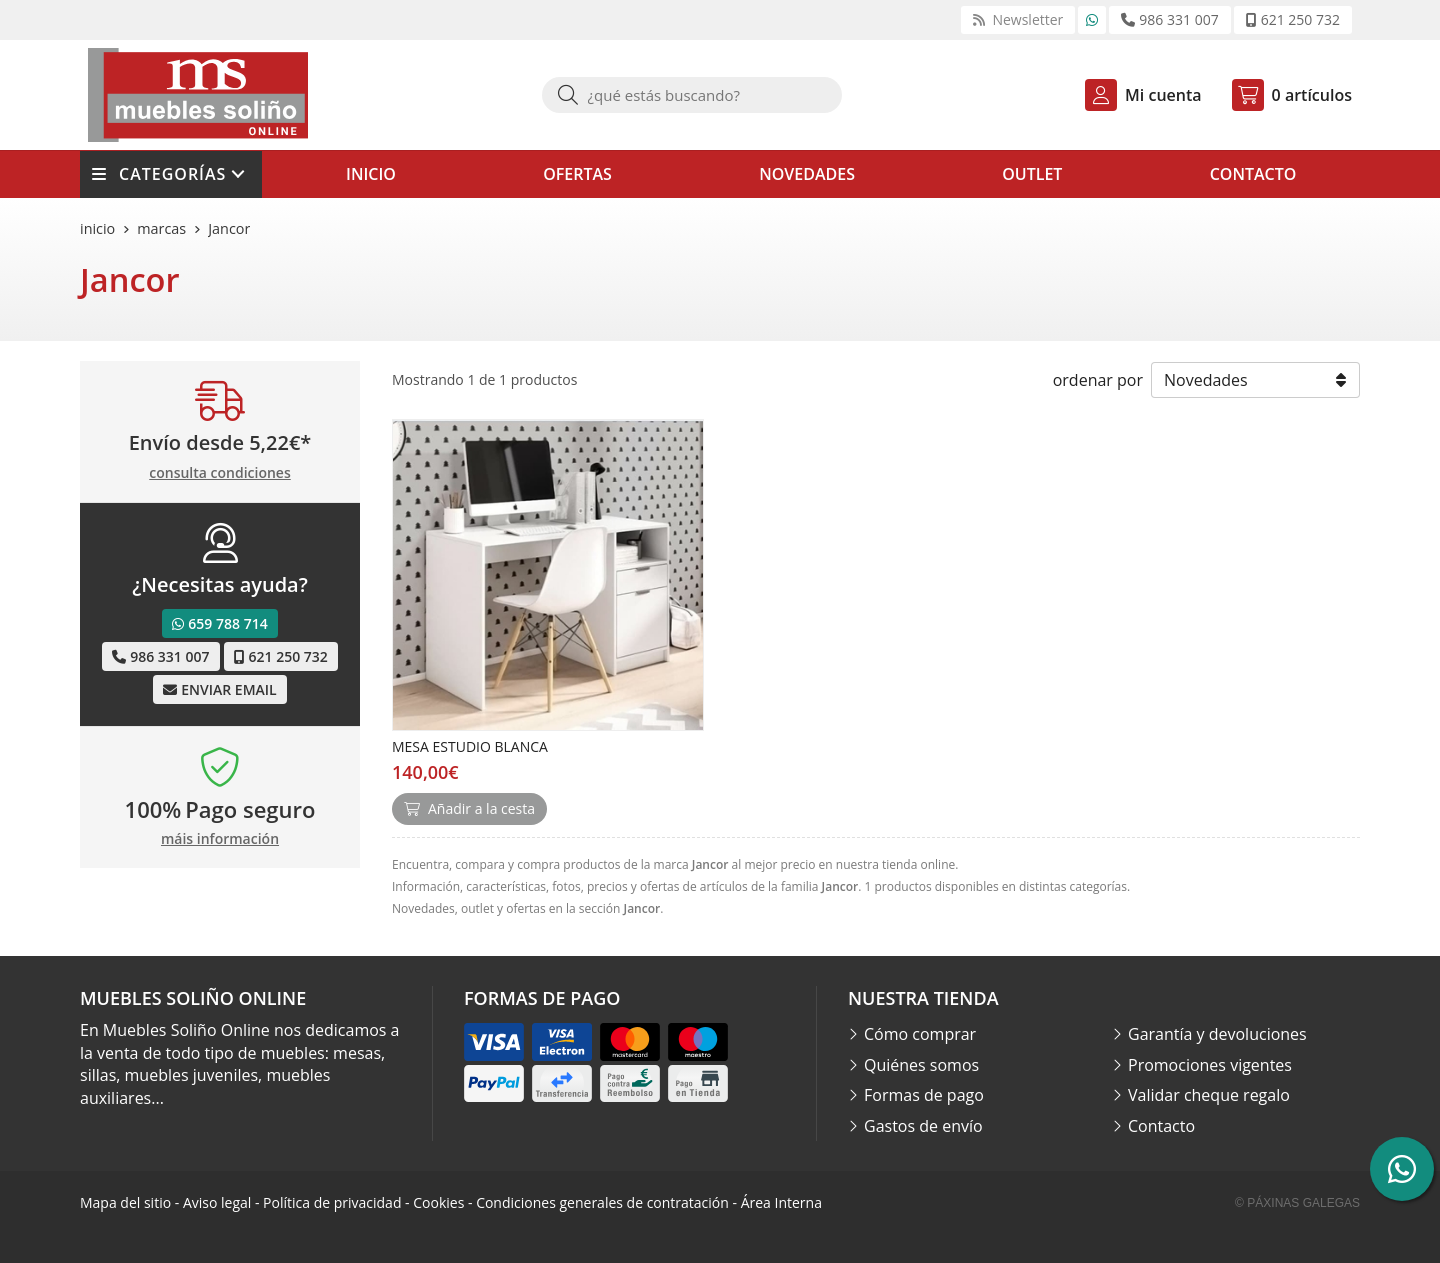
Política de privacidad (332, 1202)
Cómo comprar (920, 1034)
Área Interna (781, 1202)
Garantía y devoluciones (1217, 1034)
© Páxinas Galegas (1297, 1203)
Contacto (1161, 1126)
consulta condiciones (219, 473)
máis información (220, 839)
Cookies (438, 1202)
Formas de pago (924, 1095)
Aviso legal (217, 1202)
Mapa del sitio (125, 1202)
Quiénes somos (921, 1065)
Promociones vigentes (1210, 1065)
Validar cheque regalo (1209, 1095)
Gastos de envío (923, 1126)
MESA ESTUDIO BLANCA (470, 746)
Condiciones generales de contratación (602, 1202)
